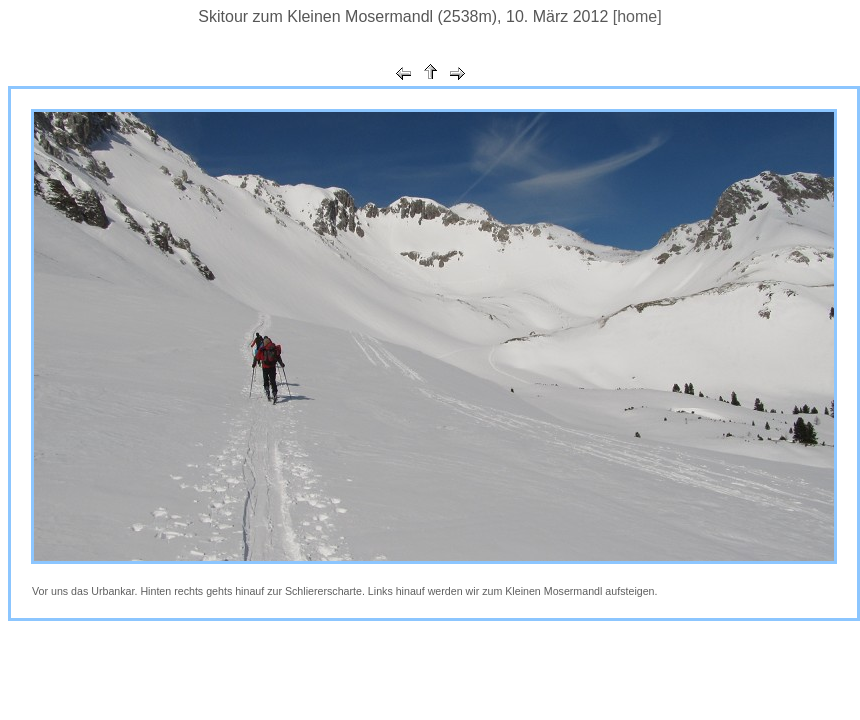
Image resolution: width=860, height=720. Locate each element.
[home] (637, 16)
